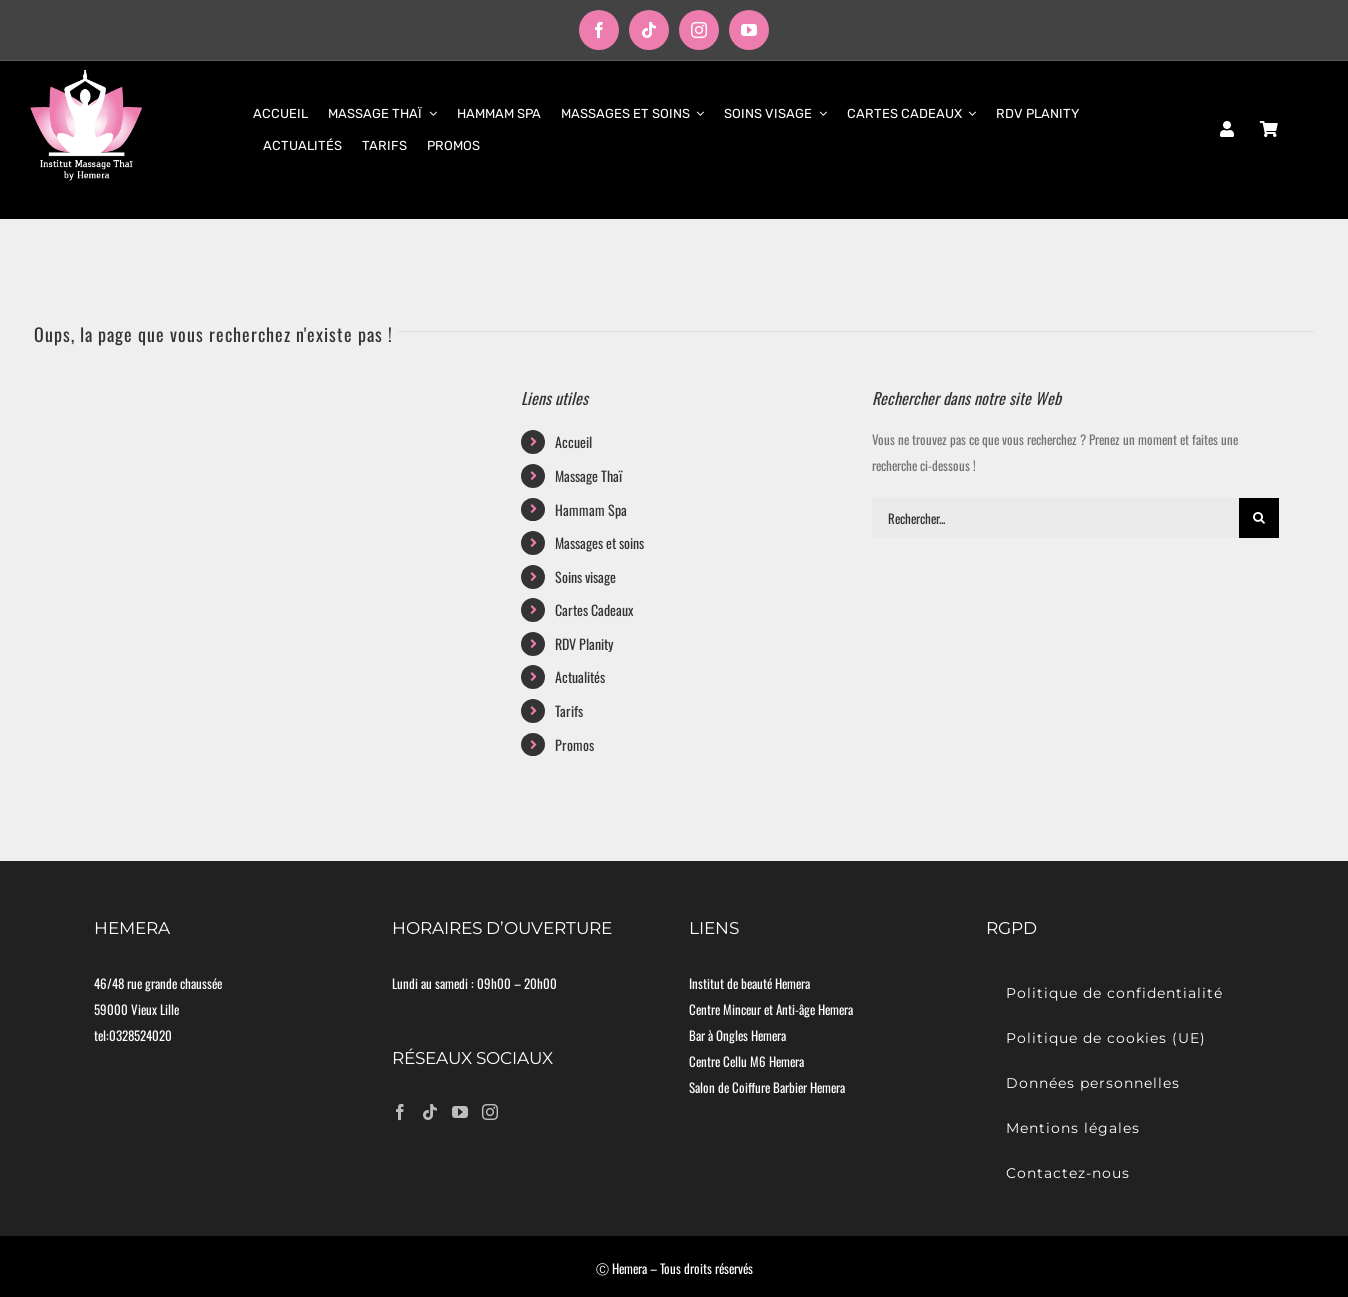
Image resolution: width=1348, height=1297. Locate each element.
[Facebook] (400, 1112)
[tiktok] (649, 30)
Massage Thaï (588, 475)
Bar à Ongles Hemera (737, 1035)
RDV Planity (584, 643)
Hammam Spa (591, 509)
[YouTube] (460, 1112)
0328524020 (140, 1035)
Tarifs (569, 710)
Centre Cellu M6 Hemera (746, 1061)
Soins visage (585, 576)
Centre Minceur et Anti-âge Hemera (771, 1009)
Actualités (580, 676)
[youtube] (749, 30)
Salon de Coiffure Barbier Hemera (767, 1087)
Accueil (573, 441)
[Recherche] (1259, 518)
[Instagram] (490, 1112)
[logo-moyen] (86, 75)
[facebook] (599, 30)
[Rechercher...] (1055, 518)
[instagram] (699, 30)
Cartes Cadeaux (594, 609)
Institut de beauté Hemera (749, 983)
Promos (574, 744)
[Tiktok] (430, 1112)
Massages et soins (599, 542)
